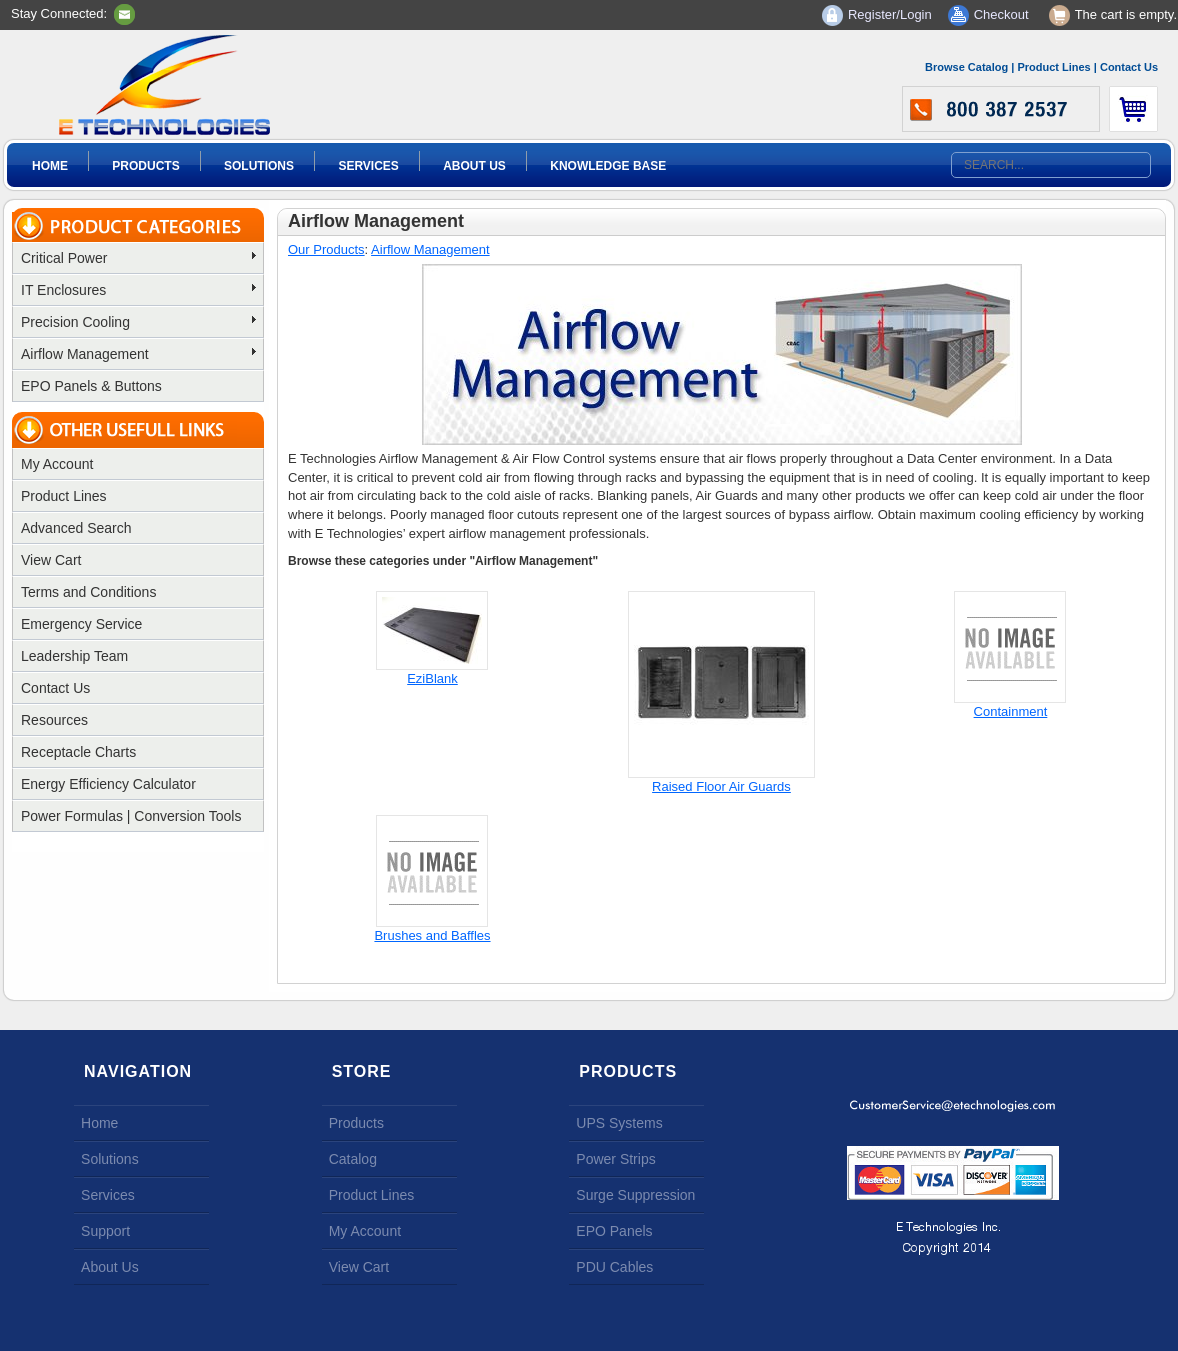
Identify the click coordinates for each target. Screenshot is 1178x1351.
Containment (1011, 711)
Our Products (326, 249)
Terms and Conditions (88, 592)
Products (145, 166)
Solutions (259, 166)
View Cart (51, 560)
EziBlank (432, 678)
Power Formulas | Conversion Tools (131, 816)
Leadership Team (74, 656)
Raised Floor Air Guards (721, 786)
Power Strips (615, 1159)
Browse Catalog (966, 67)
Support (105, 1231)
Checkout (1001, 14)
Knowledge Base (608, 166)
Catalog (353, 1159)
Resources (54, 720)
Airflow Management (138, 354)
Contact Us (1129, 67)
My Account (57, 464)
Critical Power (138, 258)
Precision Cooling (138, 322)
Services (368, 166)
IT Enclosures (138, 290)
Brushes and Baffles (432, 935)
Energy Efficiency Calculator (108, 784)
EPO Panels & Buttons (91, 386)
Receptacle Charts (78, 752)
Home (50, 166)
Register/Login (890, 14)
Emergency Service (81, 624)
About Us (474, 166)
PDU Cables (614, 1267)
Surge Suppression (635, 1195)
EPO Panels (614, 1231)
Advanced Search (76, 528)
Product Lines (1053, 67)
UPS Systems (619, 1123)
